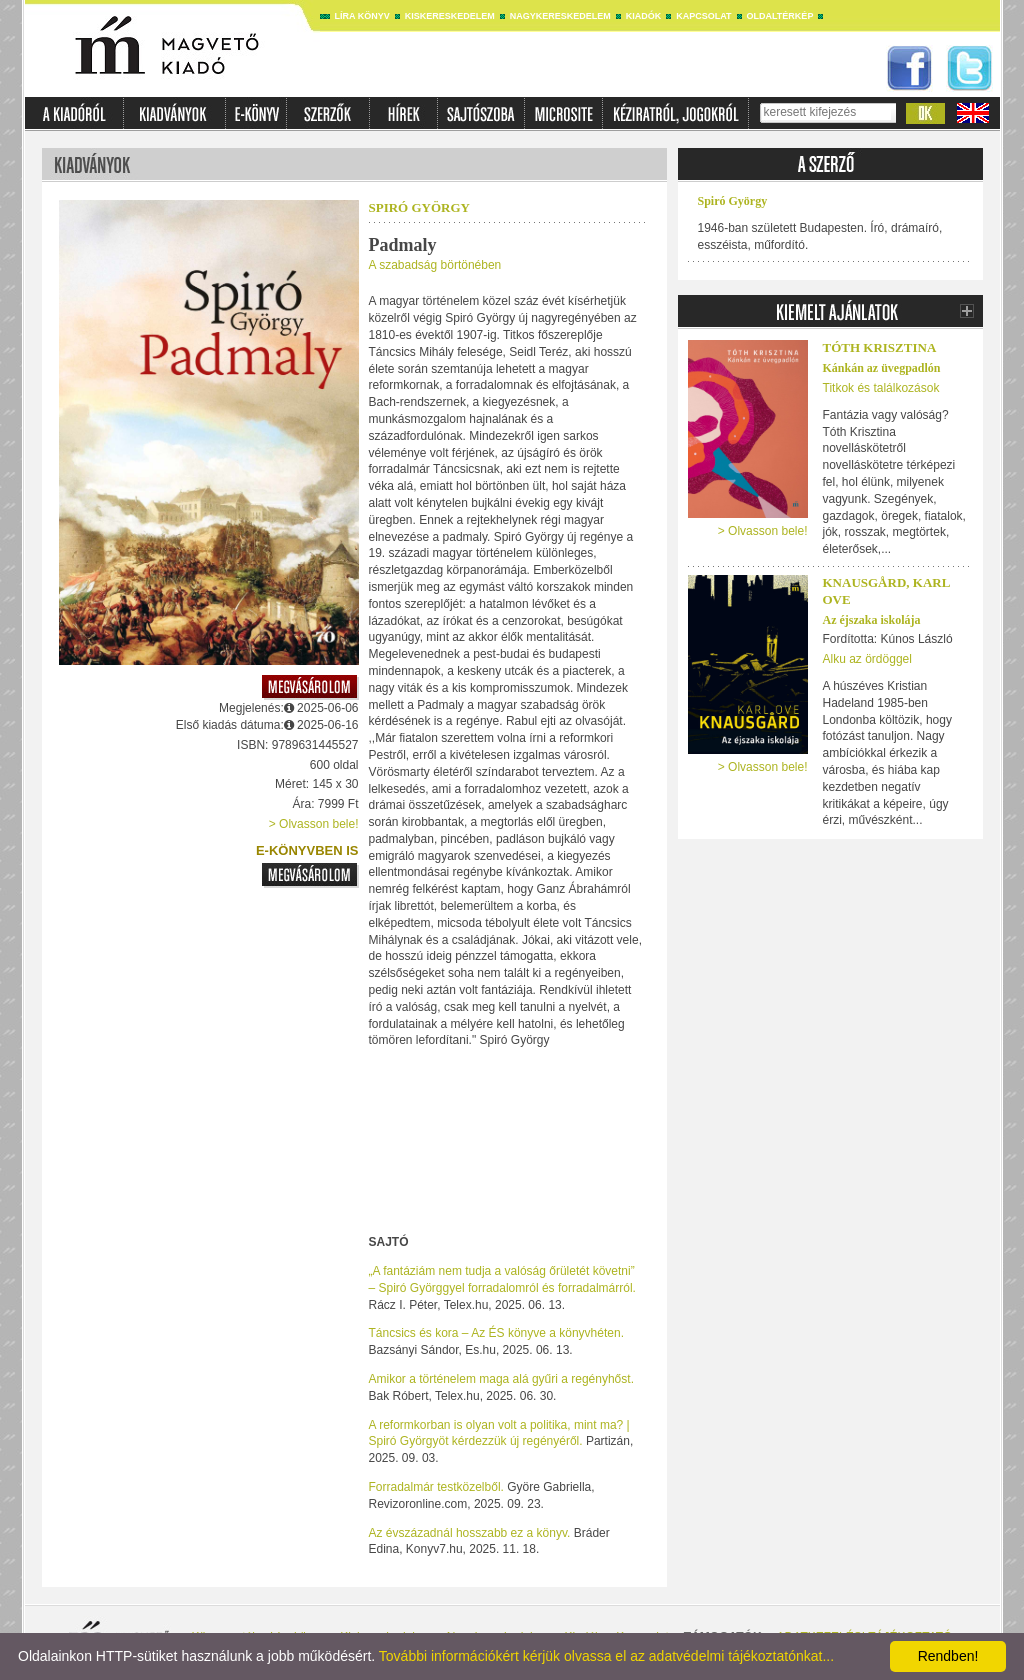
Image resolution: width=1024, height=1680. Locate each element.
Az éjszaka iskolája (872, 620)
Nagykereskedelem (560, 16)
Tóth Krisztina (880, 347)
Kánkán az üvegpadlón (882, 368)
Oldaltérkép (780, 16)
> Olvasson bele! (314, 824)
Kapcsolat (703, 16)
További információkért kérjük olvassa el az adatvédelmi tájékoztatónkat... (606, 1656)
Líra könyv (362, 16)
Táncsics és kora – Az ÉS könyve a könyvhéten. (496, 1333)
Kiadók (644, 16)
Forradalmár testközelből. (436, 1487)
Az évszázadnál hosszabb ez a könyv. (470, 1533)
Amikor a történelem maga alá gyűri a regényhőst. (501, 1379)
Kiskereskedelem (450, 16)
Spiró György (419, 207)
